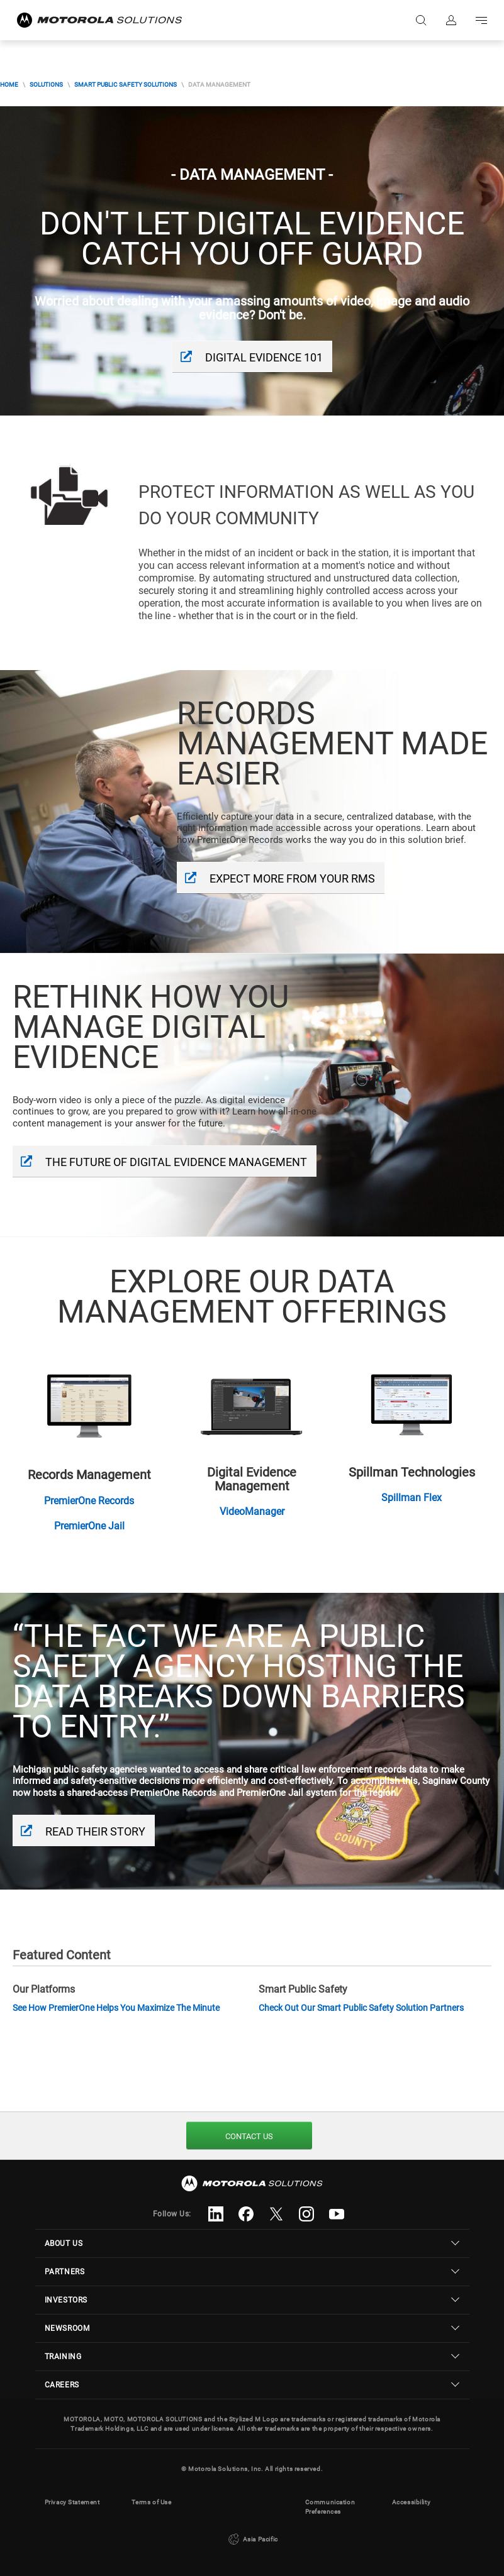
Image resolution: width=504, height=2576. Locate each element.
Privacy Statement (72, 2502)
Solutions (46, 84)
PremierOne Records (89, 1501)
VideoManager (252, 1511)
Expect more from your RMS (292, 878)
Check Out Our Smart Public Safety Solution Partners (361, 2008)
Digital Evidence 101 (264, 357)
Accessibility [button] (411, 2502)
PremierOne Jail (89, 1526)
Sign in (451, 20)
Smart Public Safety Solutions (125, 84)
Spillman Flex (411, 1498)
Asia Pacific (252, 2539)
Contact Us (249, 2136)
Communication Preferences (330, 2507)
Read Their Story (95, 1831)
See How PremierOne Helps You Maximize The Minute (116, 2008)
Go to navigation (481, 20)
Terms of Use (152, 2502)
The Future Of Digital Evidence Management (176, 1162)
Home (9, 84)
